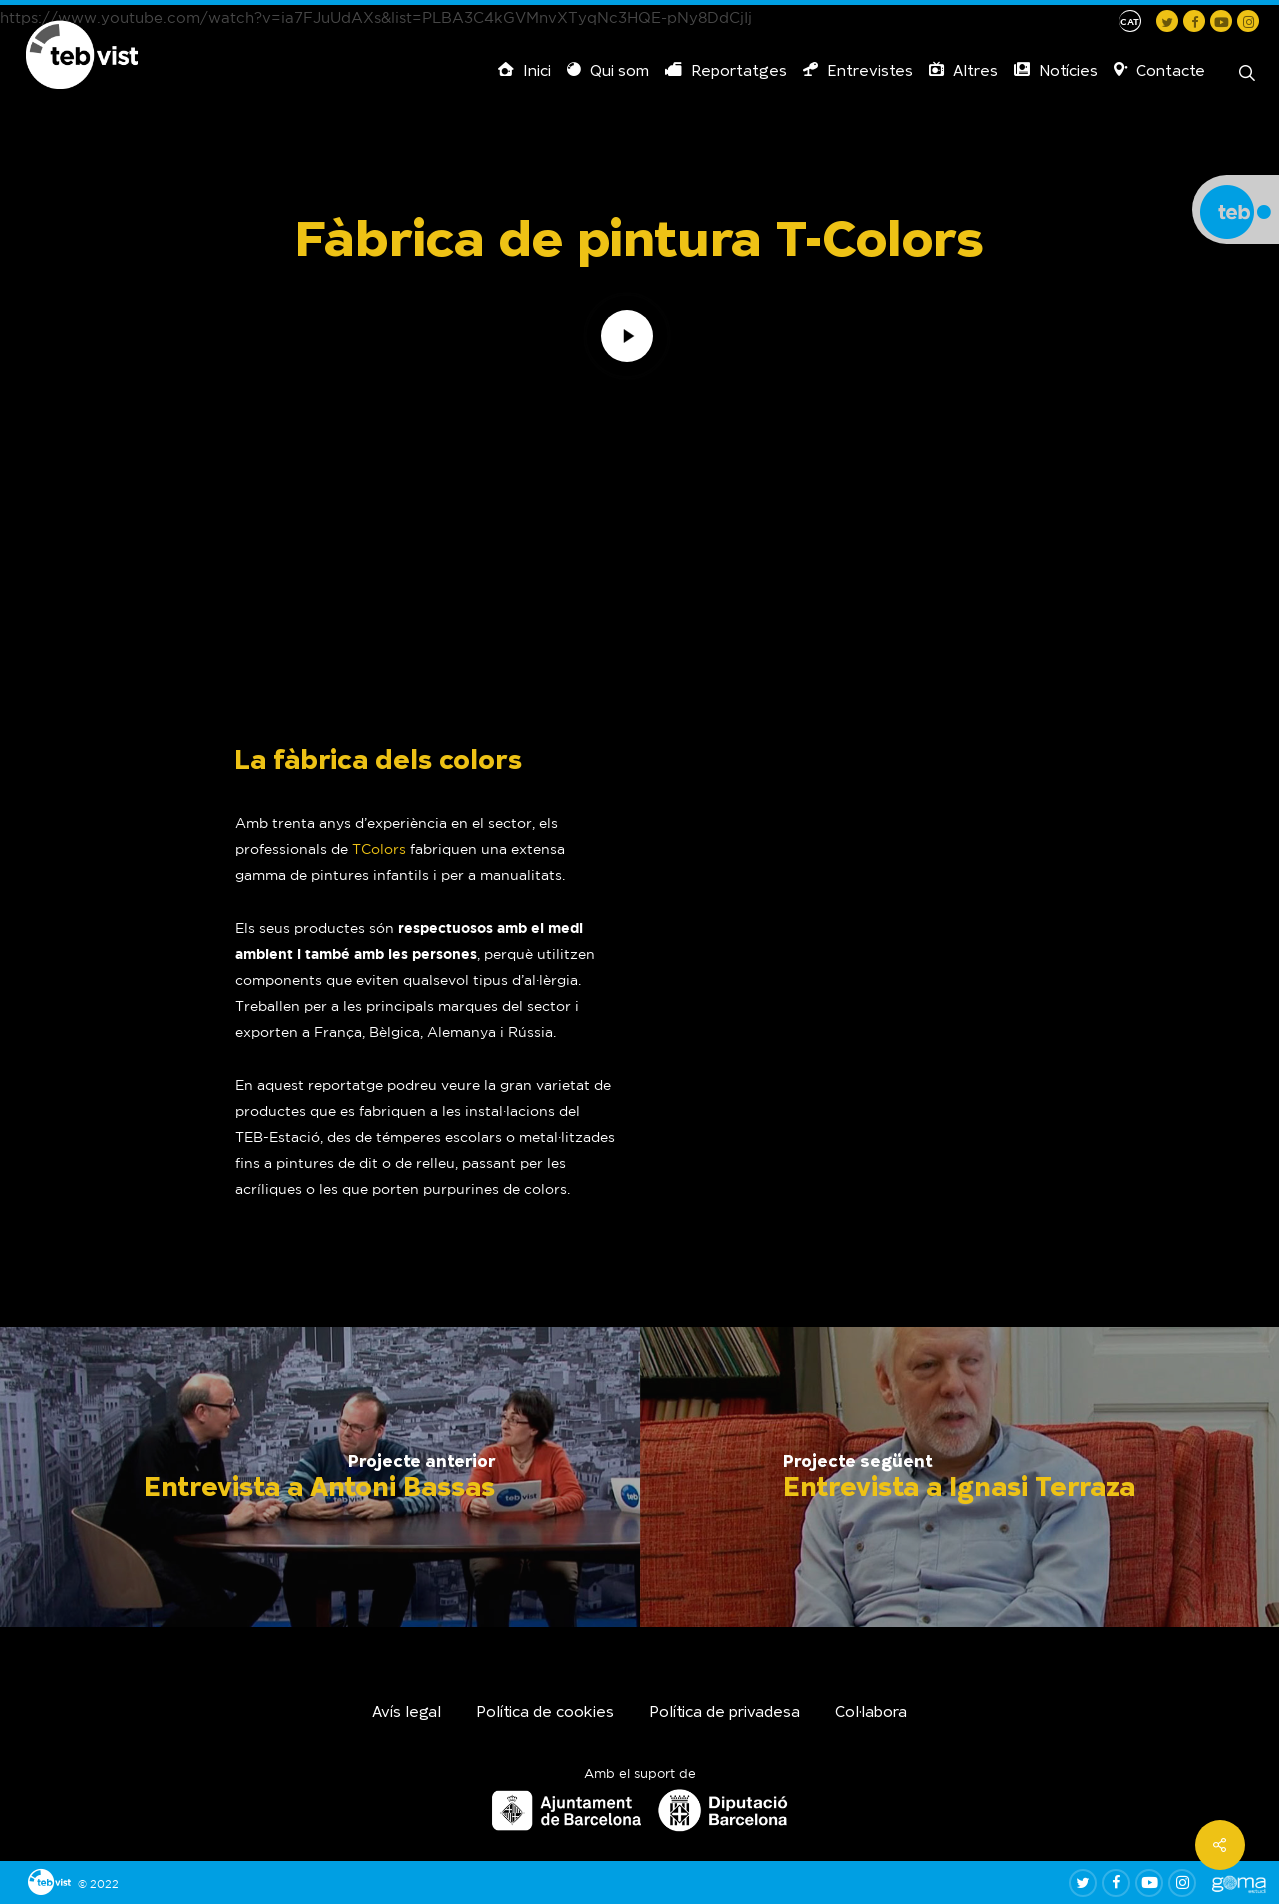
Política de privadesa (724, 1713)
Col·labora (871, 1713)
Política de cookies (545, 1713)
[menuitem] (1130, 21)
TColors (379, 849)
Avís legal (406, 1713)
